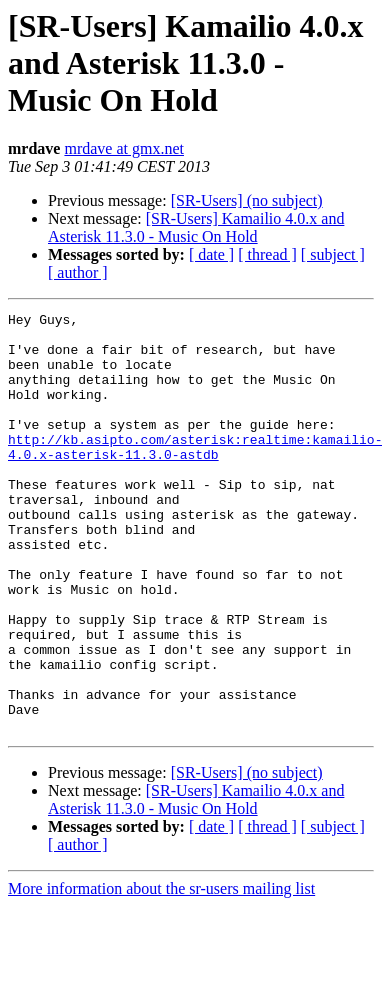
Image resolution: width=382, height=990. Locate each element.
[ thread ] (267, 254)
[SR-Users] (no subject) (247, 200)
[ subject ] (333, 254)
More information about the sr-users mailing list (161, 972)
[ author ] (78, 272)
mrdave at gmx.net (124, 148)
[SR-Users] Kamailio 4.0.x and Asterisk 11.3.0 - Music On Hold (196, 227)
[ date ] (211, 254)
